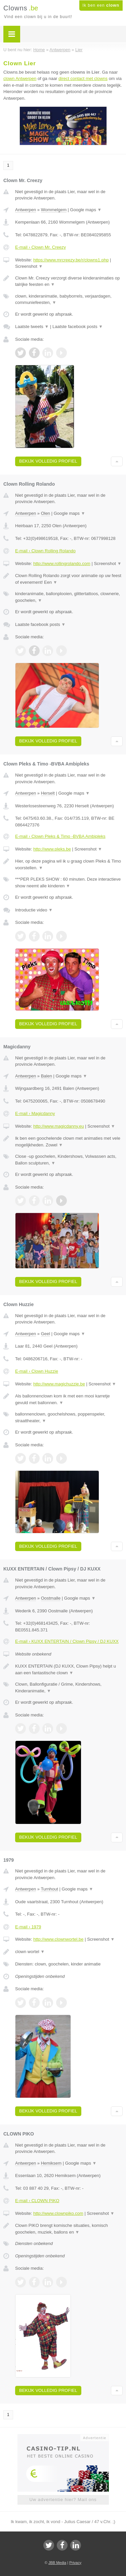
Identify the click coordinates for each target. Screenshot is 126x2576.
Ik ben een (101, 5)
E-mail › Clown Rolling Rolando (45, 550)
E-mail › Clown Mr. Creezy (40, 247)
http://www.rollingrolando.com (61, 563)
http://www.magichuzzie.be (59, 1383)
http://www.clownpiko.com (58, 2213)
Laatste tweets (32, 326)
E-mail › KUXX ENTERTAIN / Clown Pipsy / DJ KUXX (67, 1641)
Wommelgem (54, 209)
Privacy (75, 2563)
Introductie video (34, 909)
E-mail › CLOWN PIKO (37, 2200)
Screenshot (29, 266)
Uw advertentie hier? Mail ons (62, 2499)
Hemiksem (51, 2163)
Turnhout (49, 1888)
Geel (45, 1333)
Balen (46, 1075)
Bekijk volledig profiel (48, 461)
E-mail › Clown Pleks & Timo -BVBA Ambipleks (60, 836)
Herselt (48, 793)
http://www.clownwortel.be (58, 1939)
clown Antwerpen (19, 78)
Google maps (86, 209)
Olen (45, 513)
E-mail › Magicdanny (35, 1113)
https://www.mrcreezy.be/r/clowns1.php (71, 259)
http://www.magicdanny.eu (58, 1126)
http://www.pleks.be (52, 849)
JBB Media (57, 2563)
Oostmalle (51, 1598)
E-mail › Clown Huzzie (36, 1371)
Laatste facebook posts (77, 326)
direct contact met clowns (83, 78)
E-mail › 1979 (28, 1926)
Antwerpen (25, 209)
